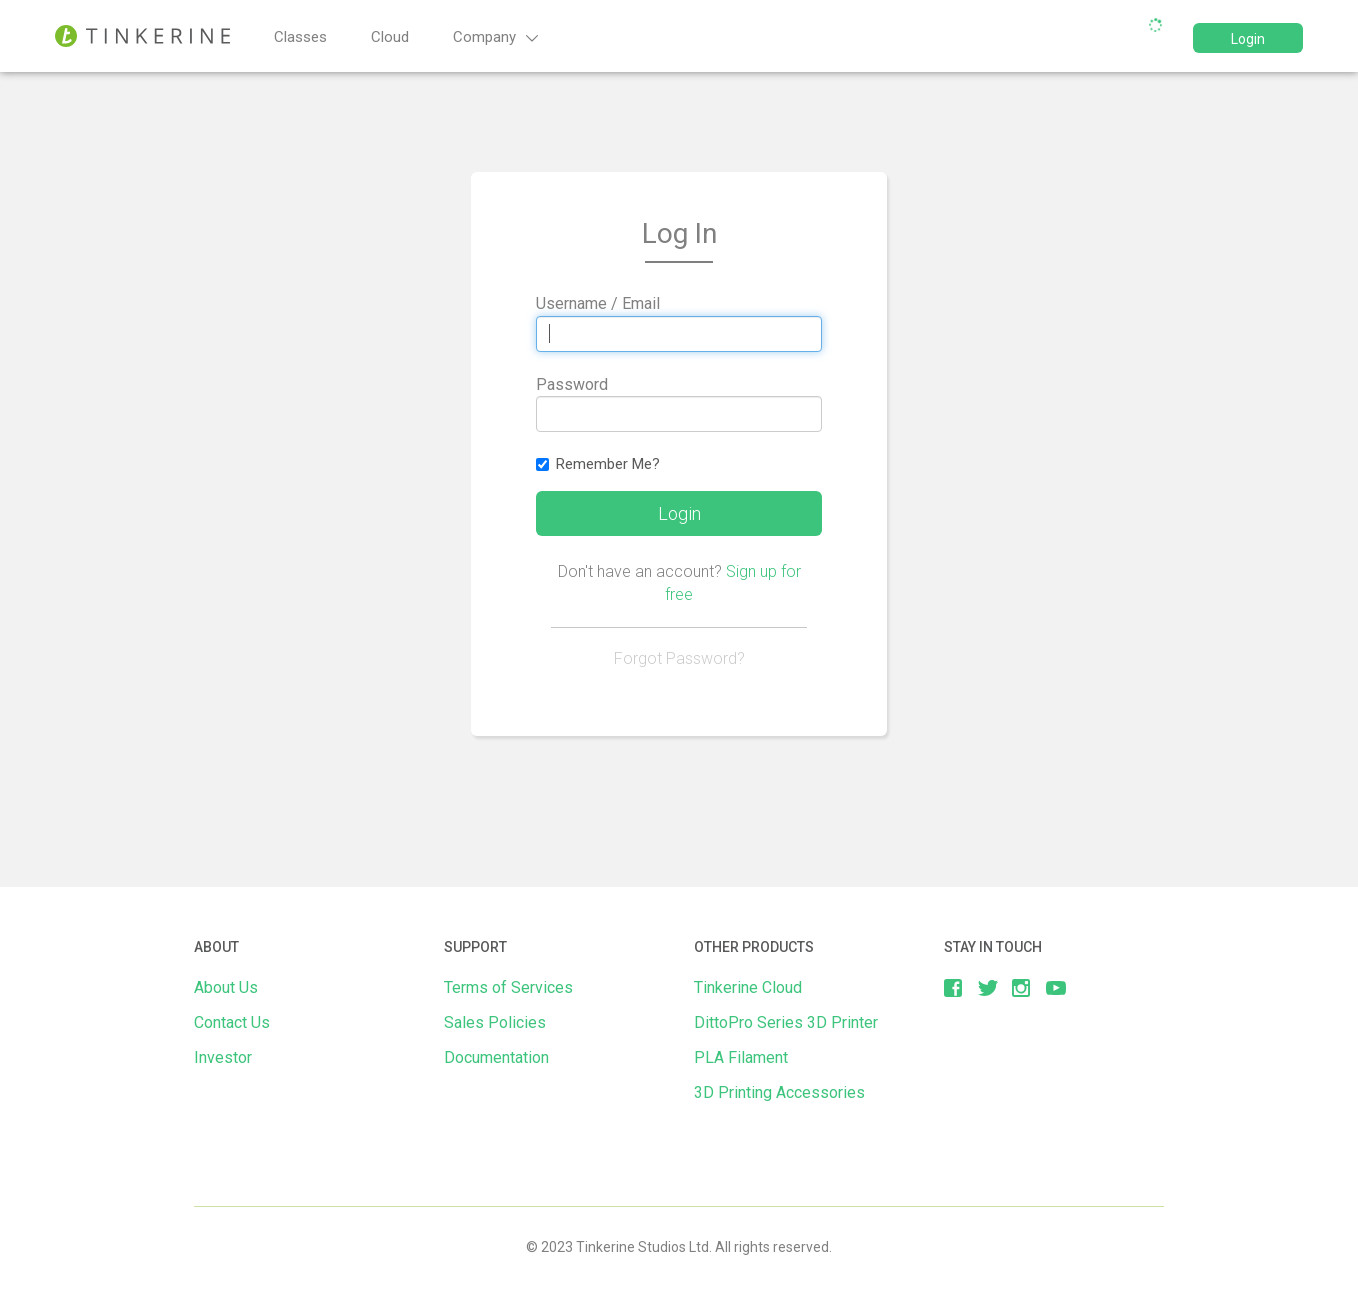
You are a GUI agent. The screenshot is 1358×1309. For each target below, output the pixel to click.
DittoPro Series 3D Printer (786, 1022)
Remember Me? (598, 464)
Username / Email (598, 303)
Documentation (496, 1057)
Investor (223, 1057)
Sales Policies (495, 1022)
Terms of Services (508, 987)
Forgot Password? (679, 658)
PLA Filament (741, 1057)
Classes (300, 37)
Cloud (390, 37)
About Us (226, 987)
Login (1248, 39)
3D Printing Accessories (779, 1092)
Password (572, 384)
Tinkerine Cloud (748, 987)
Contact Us (232, 1022)
